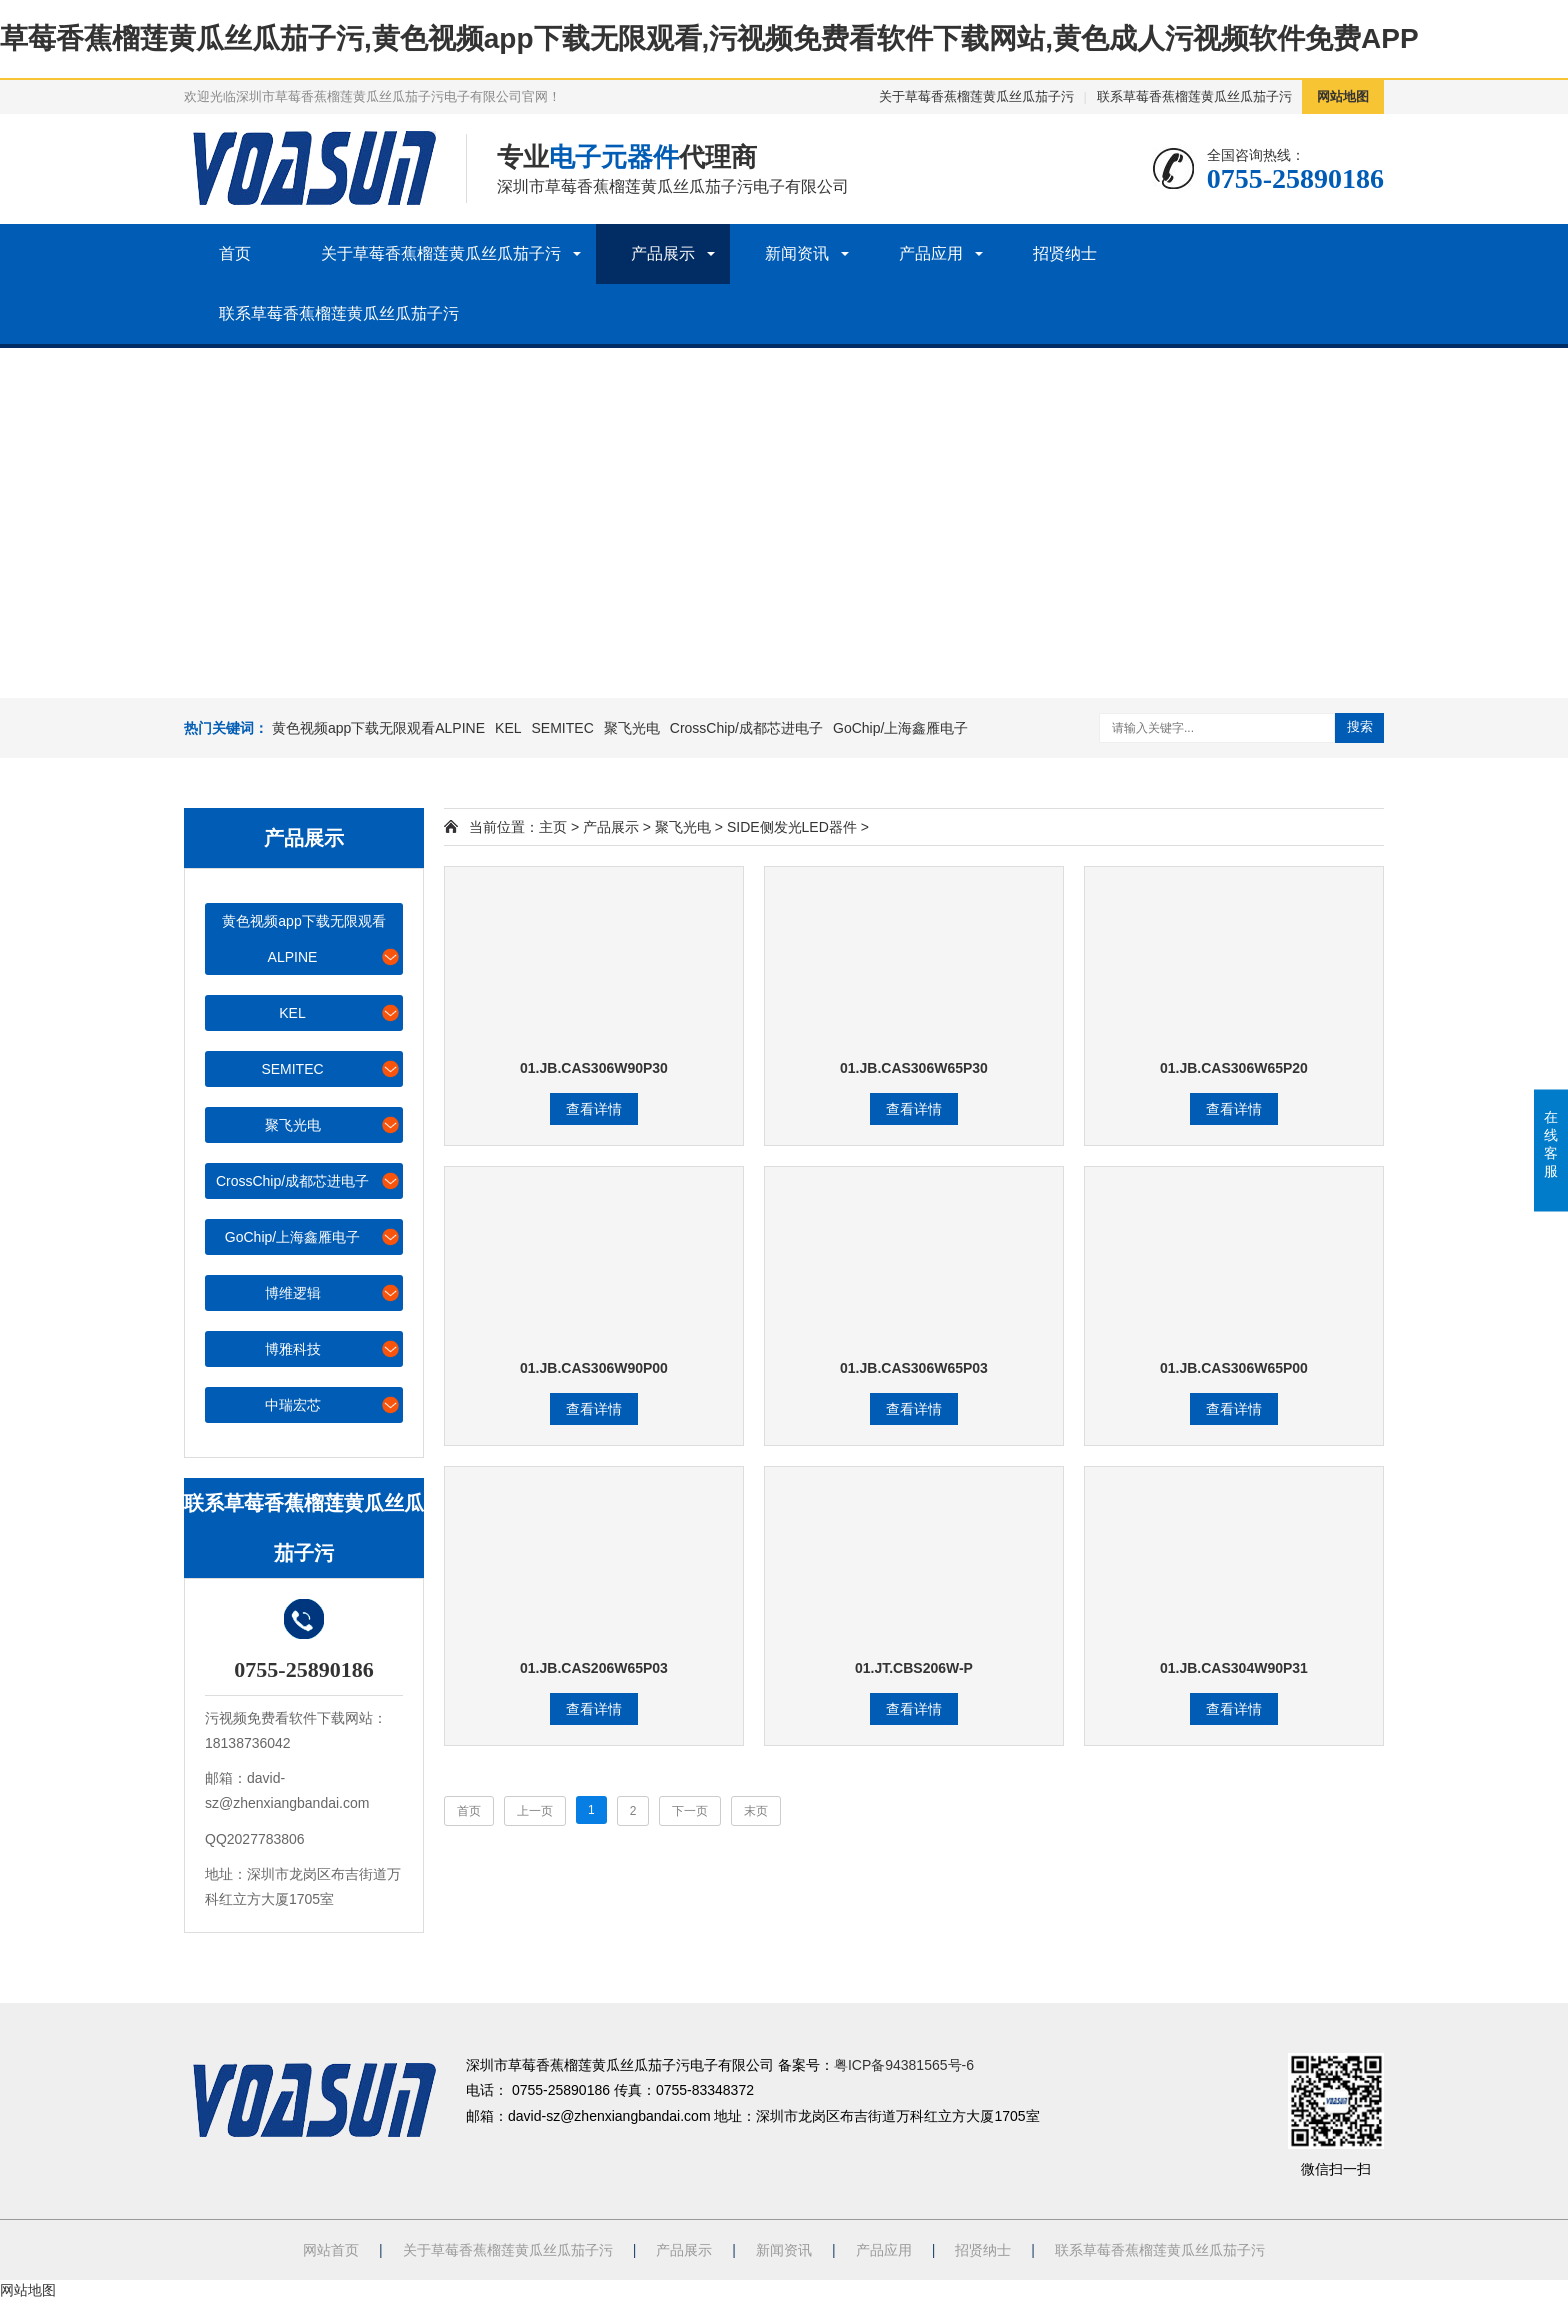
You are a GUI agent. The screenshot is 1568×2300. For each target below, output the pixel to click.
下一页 (690, 1811)
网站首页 (331, 2250)
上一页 (535, 1811)
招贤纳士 (1065, 253)
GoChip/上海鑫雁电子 (900, 728)
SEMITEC (563, 728)
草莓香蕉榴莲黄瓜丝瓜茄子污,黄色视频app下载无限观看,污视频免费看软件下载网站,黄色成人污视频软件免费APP (709, 38)
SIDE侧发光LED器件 (792, 827)
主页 (553, 827)
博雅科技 (333, 1348)
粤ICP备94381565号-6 (904, 2065)
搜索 (1360, 726)
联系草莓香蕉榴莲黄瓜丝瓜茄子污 (1194, 96)
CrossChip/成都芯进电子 (746, 728)
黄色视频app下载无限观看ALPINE (378, 728)
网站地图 (1343, 96)
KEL (508, 728)
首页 (235, 253)
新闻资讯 (797, 253)
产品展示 (663, 253)
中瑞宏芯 (333, 1404)
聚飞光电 (632, 728)
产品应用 (931, 253)
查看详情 (594, 1109)
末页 (756, 1811)
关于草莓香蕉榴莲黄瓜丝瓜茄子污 (976, 96)
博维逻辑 (333, 1292)
